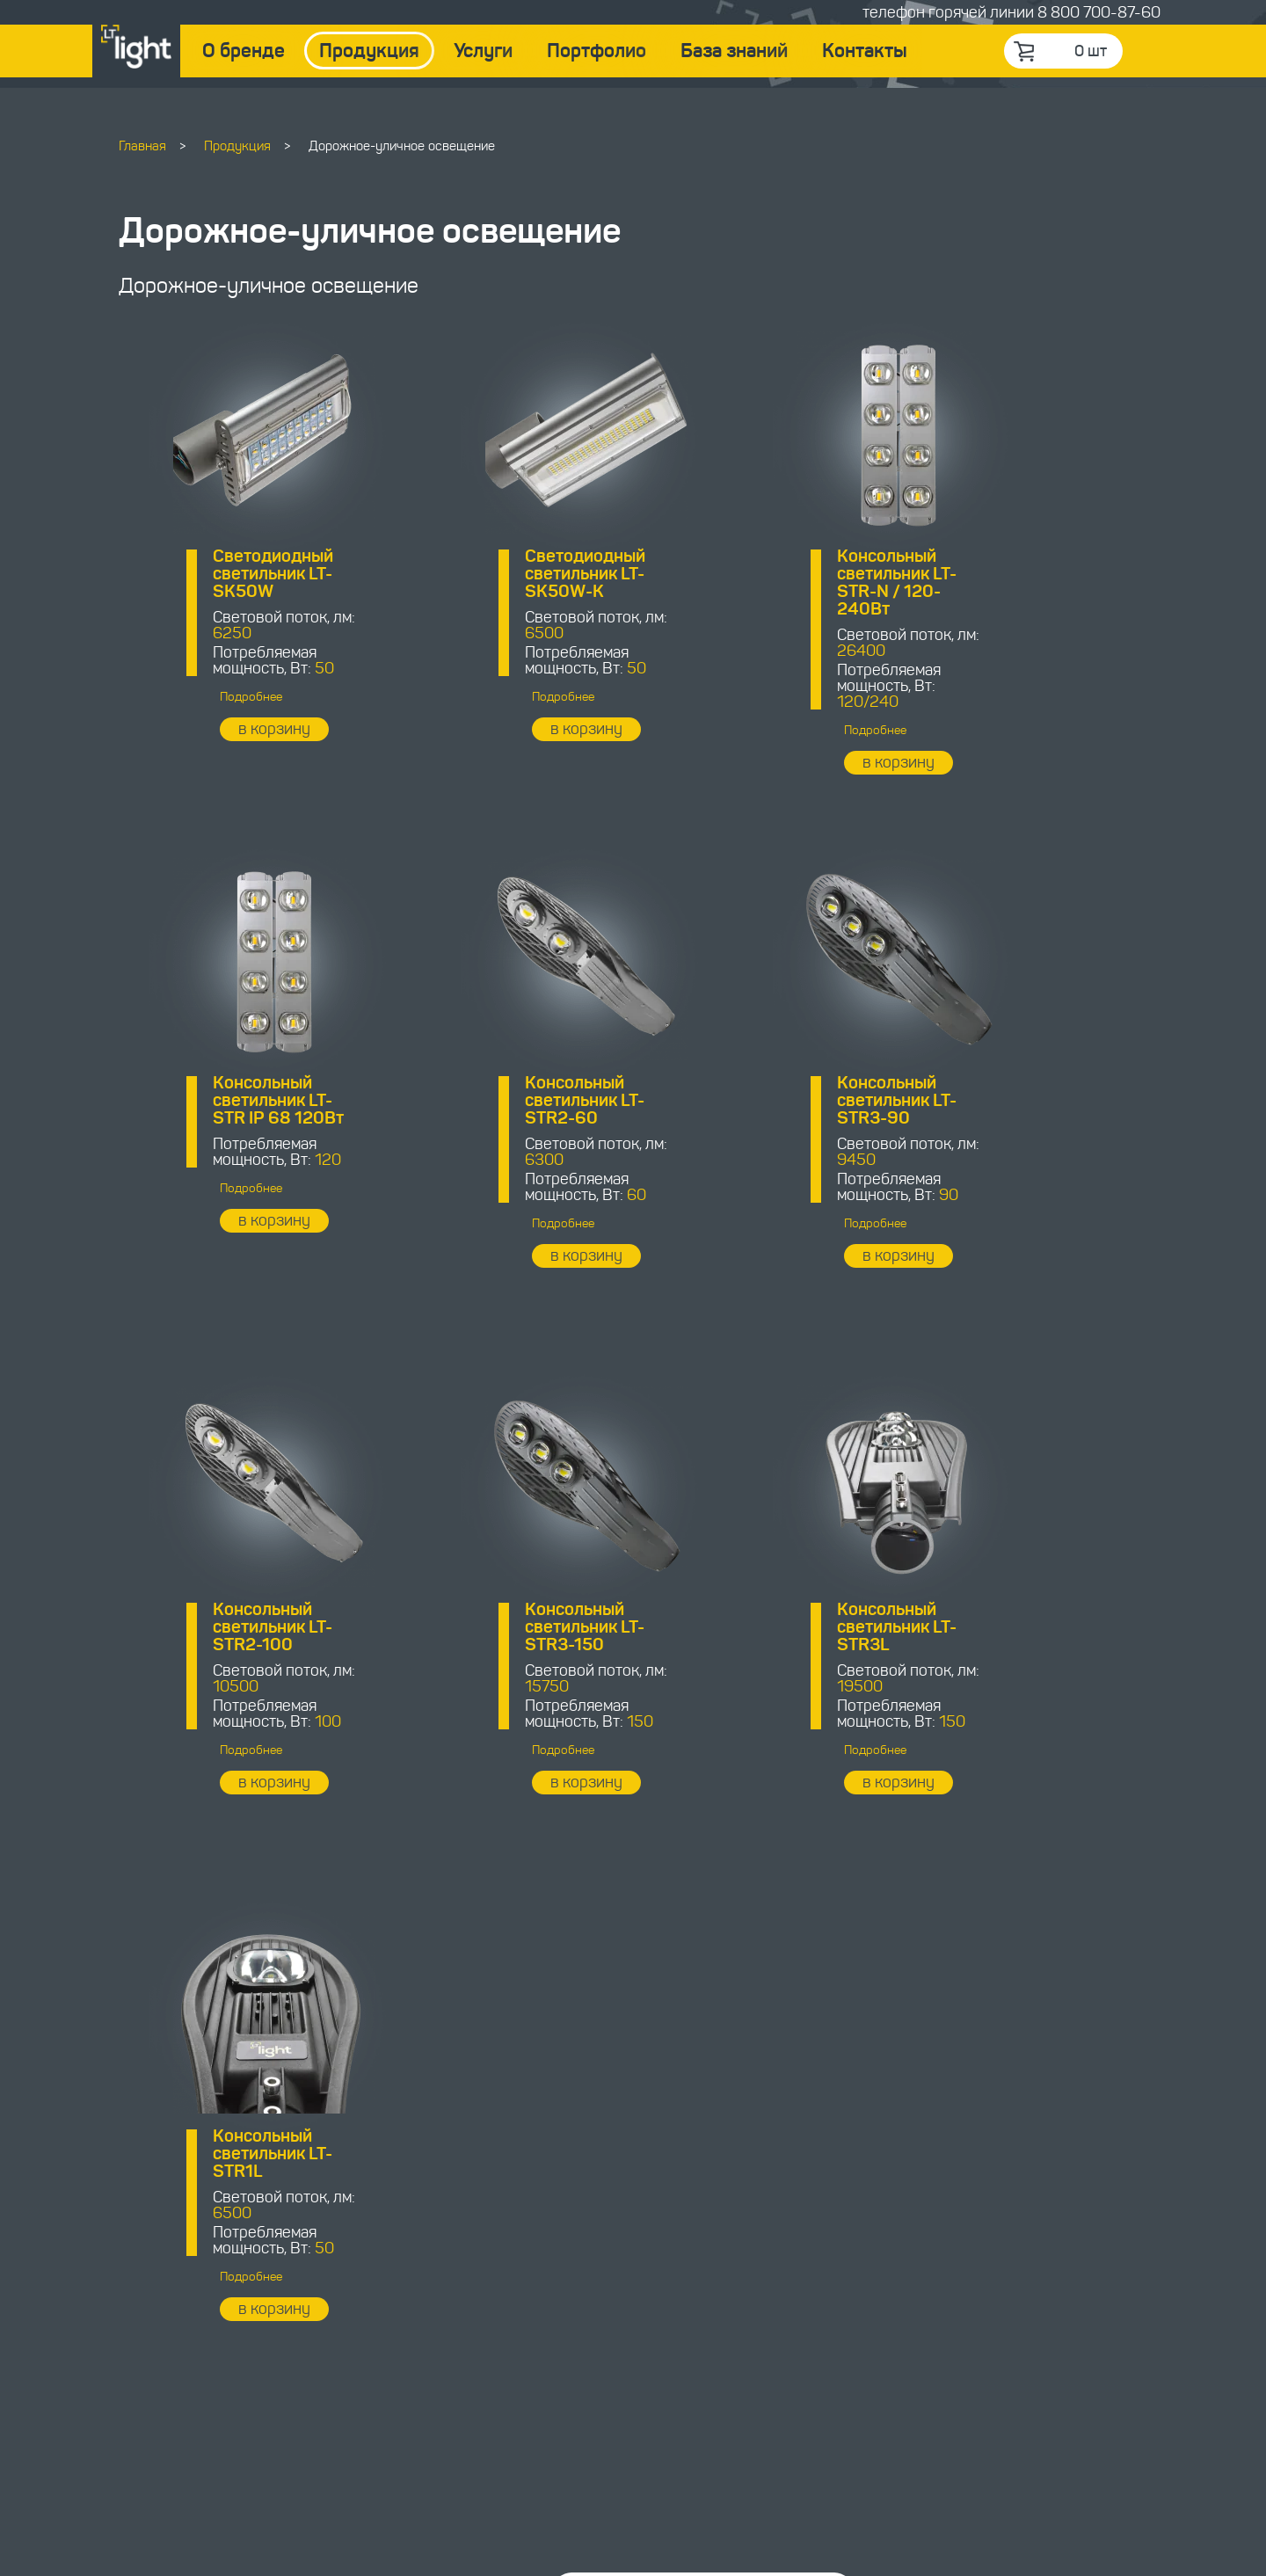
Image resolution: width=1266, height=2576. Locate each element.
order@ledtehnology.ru (521, 2363)
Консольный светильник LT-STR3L (245, 1626)
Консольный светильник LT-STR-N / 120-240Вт (759, 582)
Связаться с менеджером (688, 2167)
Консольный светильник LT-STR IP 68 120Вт (1022, 573)
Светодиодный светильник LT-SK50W (246, 573)
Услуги (483, 50)
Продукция (369, 50)
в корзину (247, 729)
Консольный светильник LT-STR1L (503, 1626)
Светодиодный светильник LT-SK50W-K (503, 573)
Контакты (864, 50)
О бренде (243, 50)
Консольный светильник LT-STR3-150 (1017, 1100)
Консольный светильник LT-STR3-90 (503, 1100)
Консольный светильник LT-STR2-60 (245, 1100)
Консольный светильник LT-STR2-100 (759, 1100)
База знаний (734, 50)
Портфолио (596, 50)
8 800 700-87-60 (1098, 12)
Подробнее (224, 696)
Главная (142, 146)
